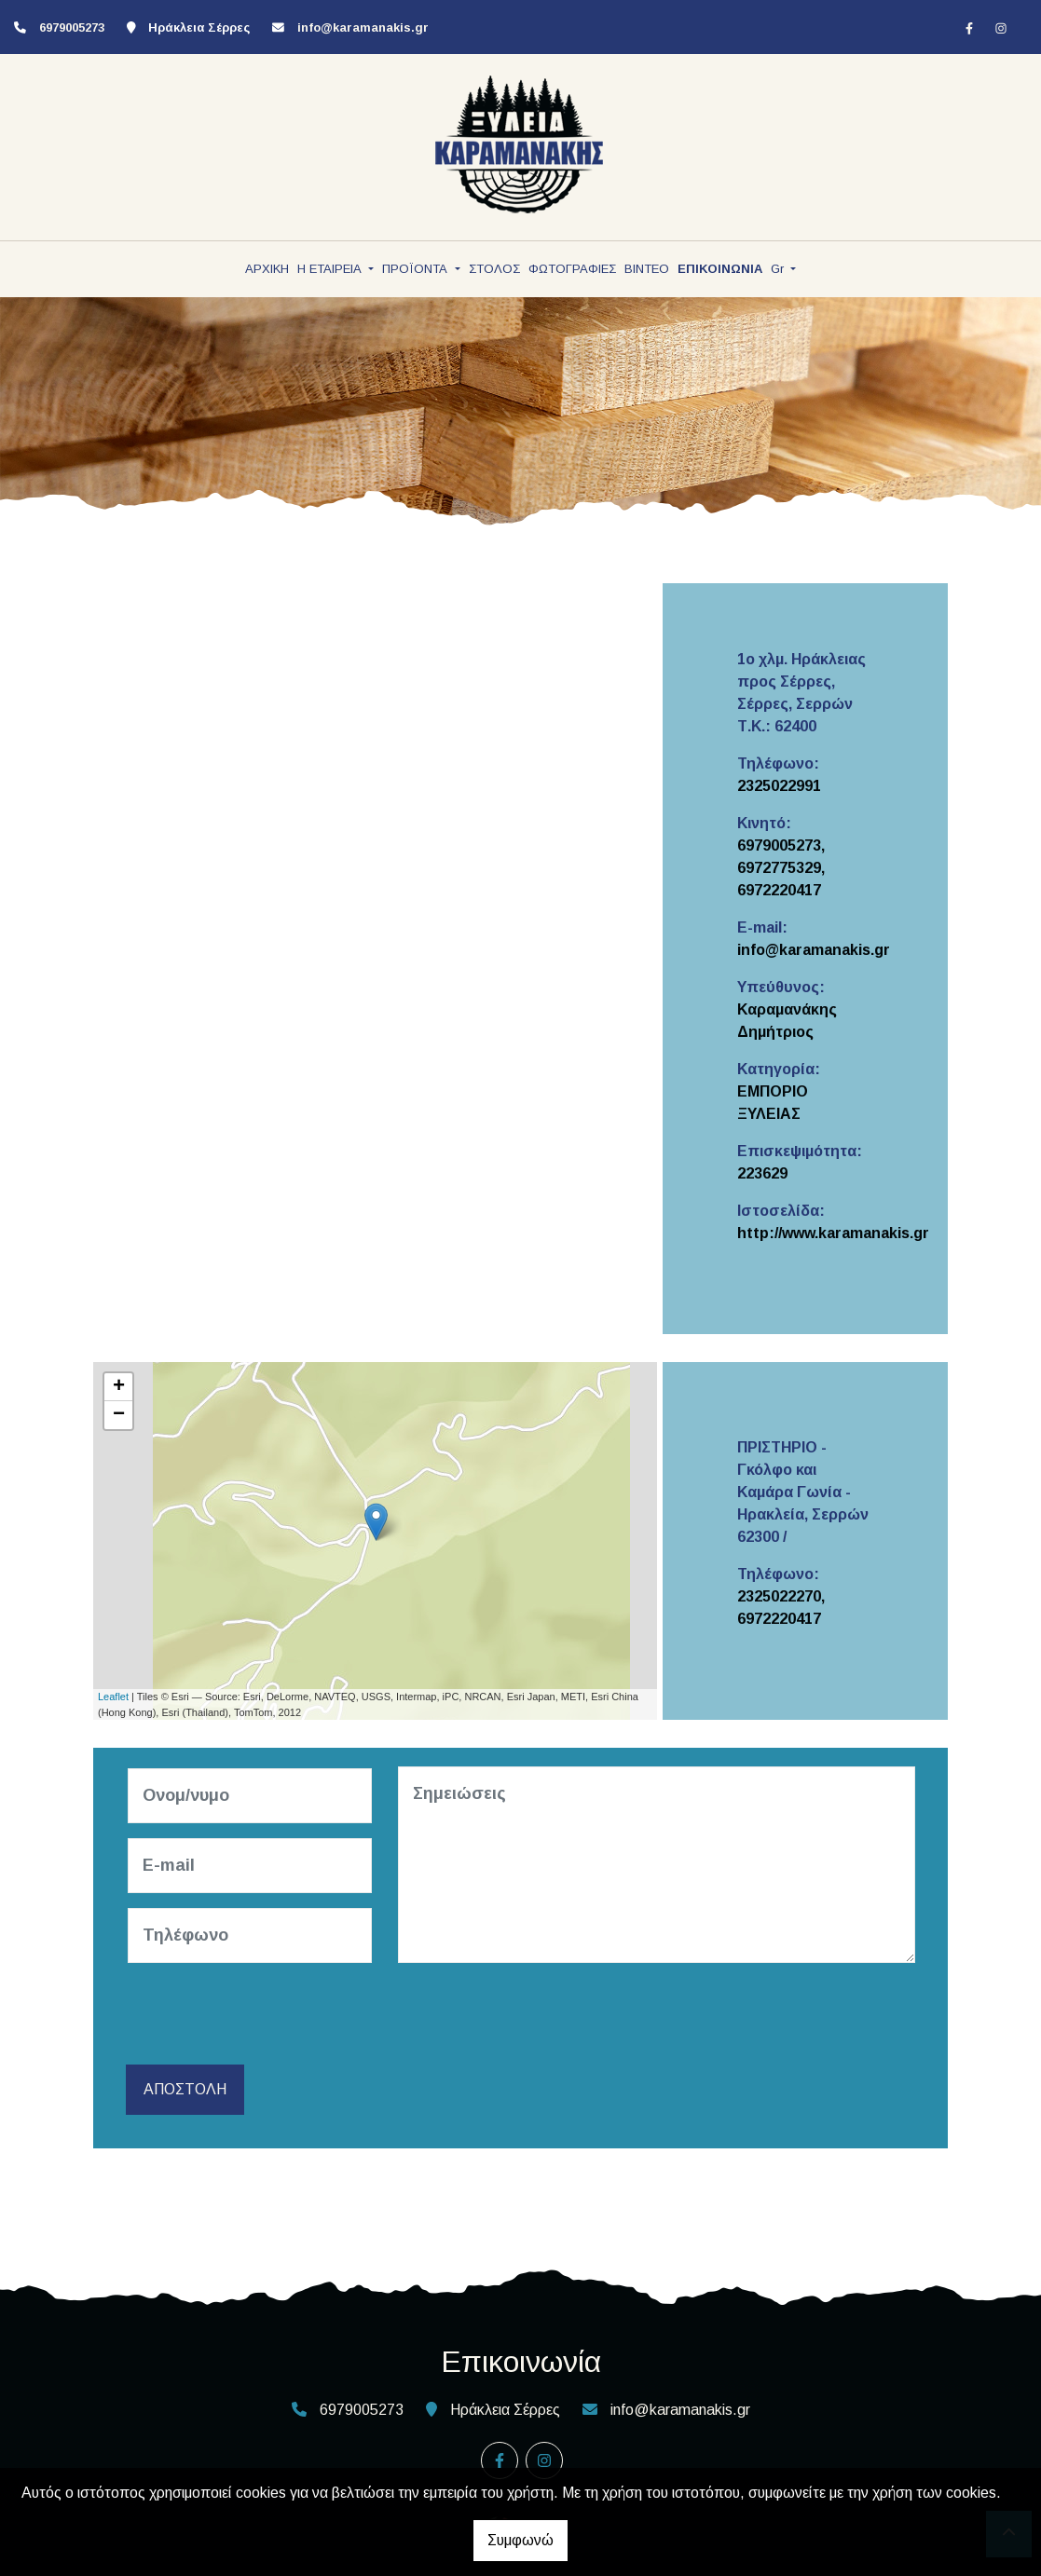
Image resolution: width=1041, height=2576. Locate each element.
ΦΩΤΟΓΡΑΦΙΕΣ (572, 269)
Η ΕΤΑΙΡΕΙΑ (331, 269)
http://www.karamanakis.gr (833, 1233)
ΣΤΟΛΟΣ (494, 269)
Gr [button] (779, 269)
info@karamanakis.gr (363, 27)
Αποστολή (185, 2089)
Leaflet (113, 1696)
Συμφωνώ (520, 2540)
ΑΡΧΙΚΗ (267, 269)
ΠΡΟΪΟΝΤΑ (416, 269)
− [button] (119, 1415)
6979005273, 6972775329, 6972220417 (781, 868)
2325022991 (779, 786)
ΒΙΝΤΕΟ (646, 269)
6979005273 (71, 27)
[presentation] (271, 2014)
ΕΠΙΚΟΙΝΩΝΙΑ (720, 269)
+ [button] (119, 1387)
